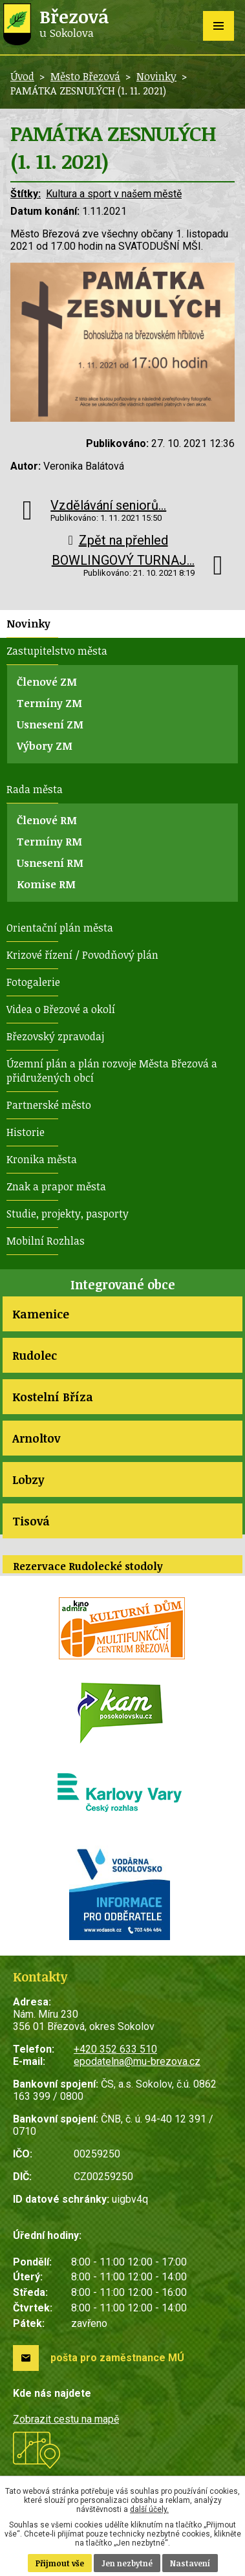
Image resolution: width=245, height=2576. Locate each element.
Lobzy (28, 1479)
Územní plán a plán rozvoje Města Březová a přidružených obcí (111, 1070)
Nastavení (190, 2563)
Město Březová (85, 76)
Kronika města (41, 1159)
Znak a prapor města (56, 1186)
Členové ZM (47, 682)
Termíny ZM (49, 703)
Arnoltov (36, 1438)
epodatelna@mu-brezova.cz (137, 2061)
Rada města (34, 789)
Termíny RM (49, 842)
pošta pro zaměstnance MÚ (117, 2358)
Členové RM (47, 820)
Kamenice (40, 1314)
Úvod (22, 76)
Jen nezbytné (127, 2563)
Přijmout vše (60, 2563)
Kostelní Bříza (52, 1396)
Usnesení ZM (50, 724)
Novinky (156, 76)
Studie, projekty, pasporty (67, 1213)
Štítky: (25, 194)
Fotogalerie (33, 982)
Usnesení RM (50, 863)
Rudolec (34, 1355)
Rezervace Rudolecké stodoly (88, 1566)
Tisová (31, 1521)
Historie (25, 1132)
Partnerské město (48, 1105)
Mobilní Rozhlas (45, 1241)
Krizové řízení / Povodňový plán (82, 955)
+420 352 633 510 (115, 2049)
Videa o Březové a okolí (60, 1009)
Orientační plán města (59, 928)
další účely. (149, 2509)
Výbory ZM (44, 746)
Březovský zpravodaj (55, 1036)
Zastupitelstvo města (56, 651)
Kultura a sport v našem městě (114, 194)
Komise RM (46, 884)
